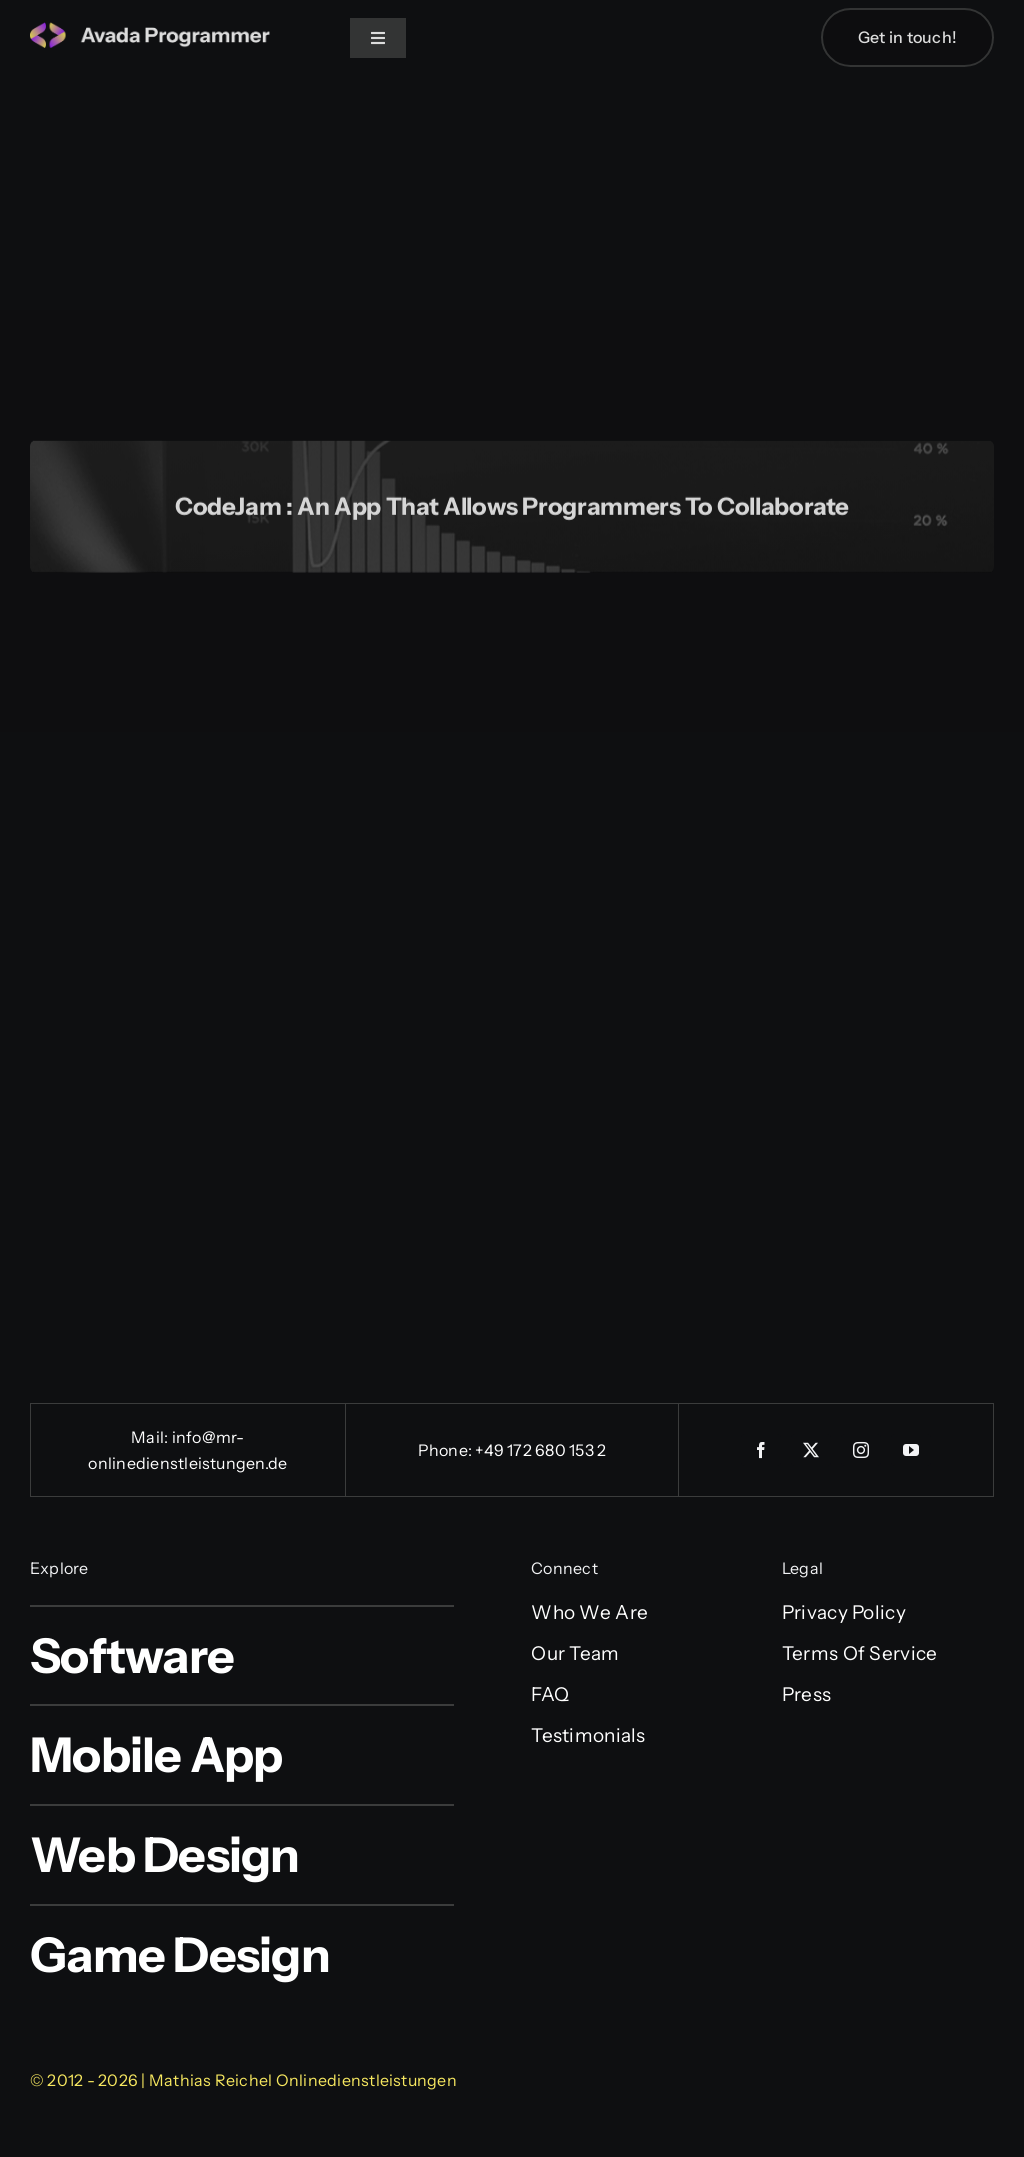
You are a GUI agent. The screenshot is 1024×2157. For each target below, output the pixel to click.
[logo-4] (150, 31)
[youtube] (911, 1450)
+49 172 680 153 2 (540, 1450)
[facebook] (761, 1450)
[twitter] (811, 1450)
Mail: (151, 1437)
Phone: (447, 1450)
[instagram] (861, 1450)
